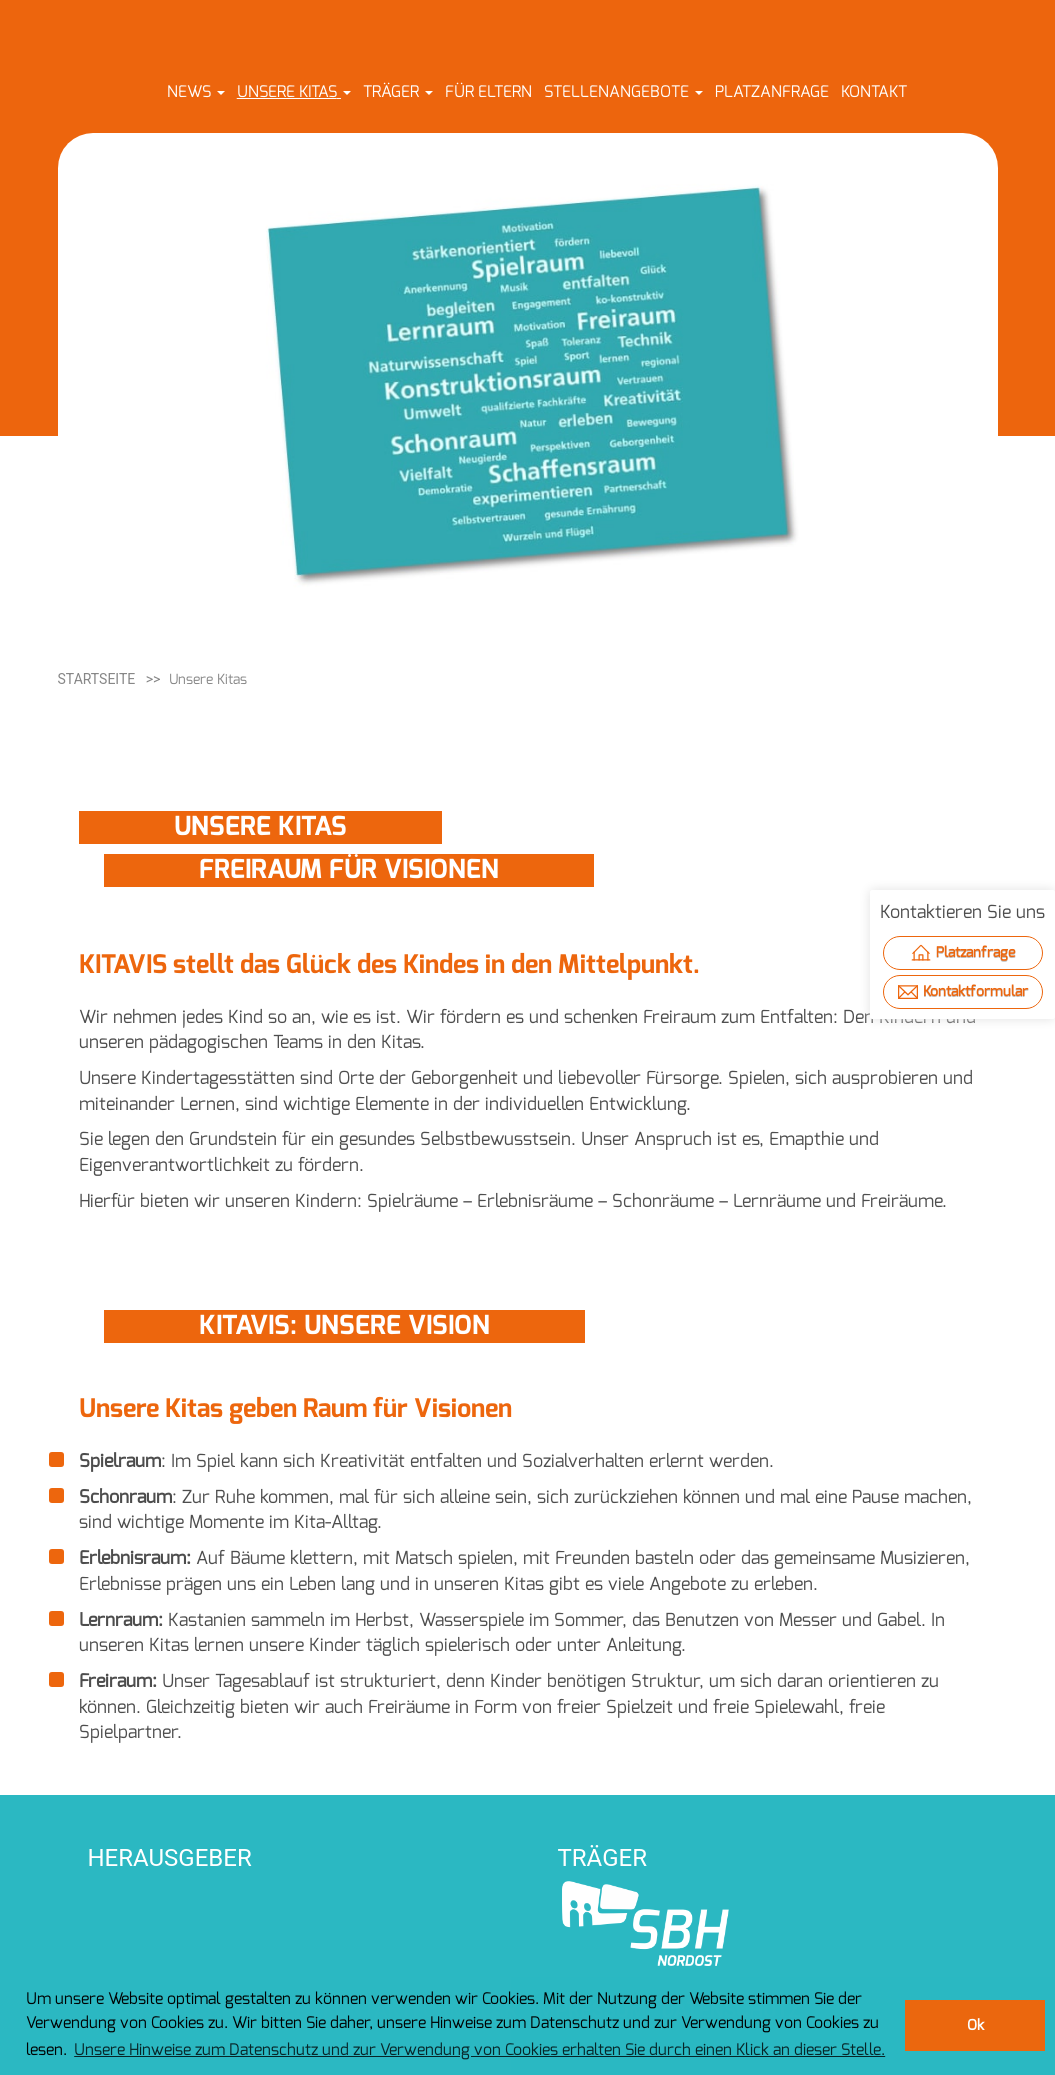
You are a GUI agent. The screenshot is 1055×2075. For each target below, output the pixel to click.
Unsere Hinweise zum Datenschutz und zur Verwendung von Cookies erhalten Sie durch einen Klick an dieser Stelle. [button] (479, 2049)
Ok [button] (975, 2025)
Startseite (97, 679)
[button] (196, 91)
